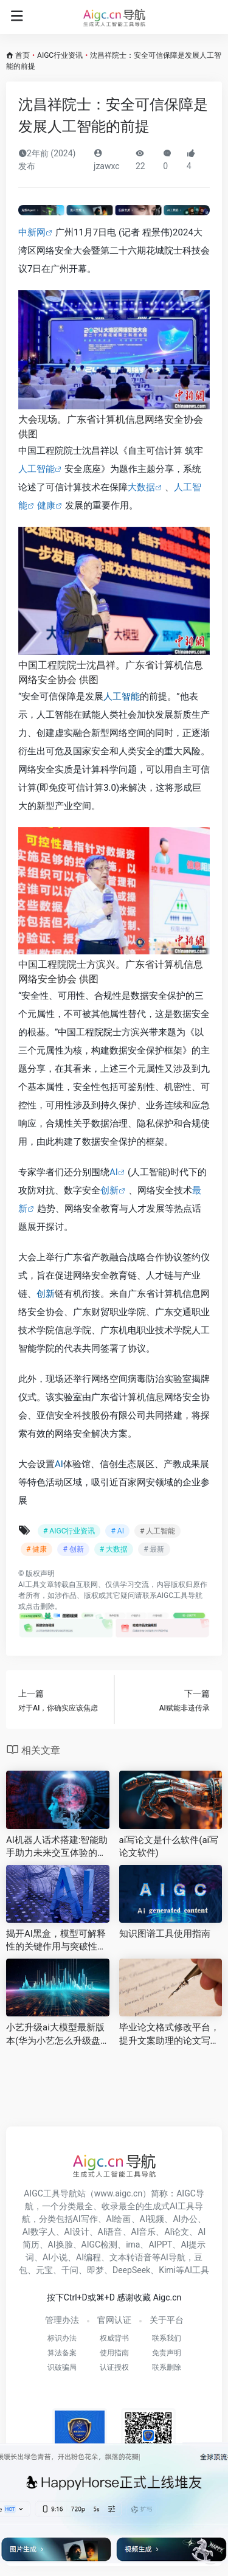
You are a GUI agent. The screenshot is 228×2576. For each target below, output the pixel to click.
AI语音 (110, 2232)
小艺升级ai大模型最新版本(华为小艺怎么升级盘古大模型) (55, 2034)
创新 (109, 1190)
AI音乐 (143, 2232)
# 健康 (36, 1549)
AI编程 (88, 2257)
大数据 (141, 487)
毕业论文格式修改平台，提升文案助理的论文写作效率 (169, 2034)
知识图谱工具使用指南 (164, 1933)
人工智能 (36, 468)
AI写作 (85, 2219)
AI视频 (152, 2219)
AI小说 (55, 2257)
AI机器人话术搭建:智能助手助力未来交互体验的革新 (57, 1847)
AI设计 (76, 2232)
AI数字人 (39, 2232)
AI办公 (185, 2219)
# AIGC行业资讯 (69, 1531)
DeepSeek (131, 2270)
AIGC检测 (99, 2244)
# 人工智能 (157, 1531)
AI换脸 (60, 2244)
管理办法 (62, 2320)
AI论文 (176, 2232)
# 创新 (73, 1549)
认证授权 (114, 2367)
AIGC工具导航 (179, 1595)
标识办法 (62, 2338)
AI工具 (29, 1584)
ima (133, 2244)
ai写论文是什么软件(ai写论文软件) (169, 1846)
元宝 (44, 2270)
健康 (46, 505)
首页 (22, 55)
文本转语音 (130, 2257)
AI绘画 (118, 2219)
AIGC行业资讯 (60, 55)
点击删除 (40, 1606)
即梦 (95, 2270)
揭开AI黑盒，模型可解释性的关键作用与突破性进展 (56, 1941)
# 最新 (153, 1549)
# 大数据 (114, 1549)
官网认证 (114, 2320)
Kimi (167, 2270)
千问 (69, 2270)
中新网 (32, 232)
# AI (117, 1531)
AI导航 (173, 2257)
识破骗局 (62, 2367)
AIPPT (160, 2244)
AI (113, 1172)
